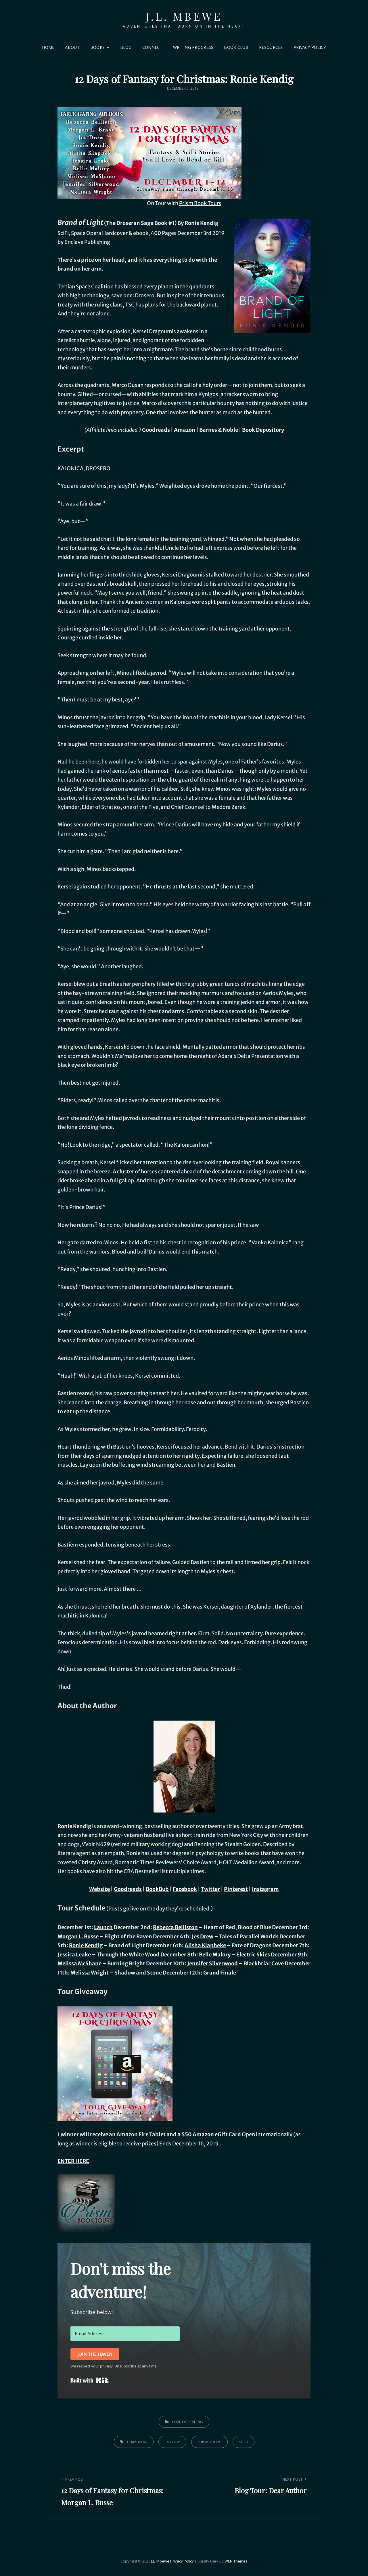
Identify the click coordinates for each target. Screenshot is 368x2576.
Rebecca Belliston (175, 1927)
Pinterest (236, 1889)
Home (48, 47)
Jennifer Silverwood (212, 1963)
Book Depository (263, 430)
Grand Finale (219, 1972)
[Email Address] (125, 2333)
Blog (126, 47)
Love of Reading (187, 2421)
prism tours (209, 2441)
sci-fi (243, 2441)
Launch (103, 1927)
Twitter (210, 1889)
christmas (137, 2441)
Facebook (185, 1889)
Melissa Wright (89, 1972)
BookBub (157, 1889)
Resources (271, 47)
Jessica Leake (74, 1954)
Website (99, 1889)
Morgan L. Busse (78, 1936)
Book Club (236, 47)
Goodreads (156, 430)
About (72, 47)
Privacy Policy (310, 47)
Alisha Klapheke (205, 1945)
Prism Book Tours (200, 203)
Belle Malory (215, 1954)
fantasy (172, 2441)
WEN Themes (236, 2561)
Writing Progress (193, 47)
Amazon (184, 430)
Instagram (265, 1889)
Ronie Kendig (86, 1945)
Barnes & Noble (218, 430)
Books (97, 47)
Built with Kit (89, 2380)
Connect (152, 47)
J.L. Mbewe (184, 16)
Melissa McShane (79, 1963)
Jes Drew (202, 1936)
